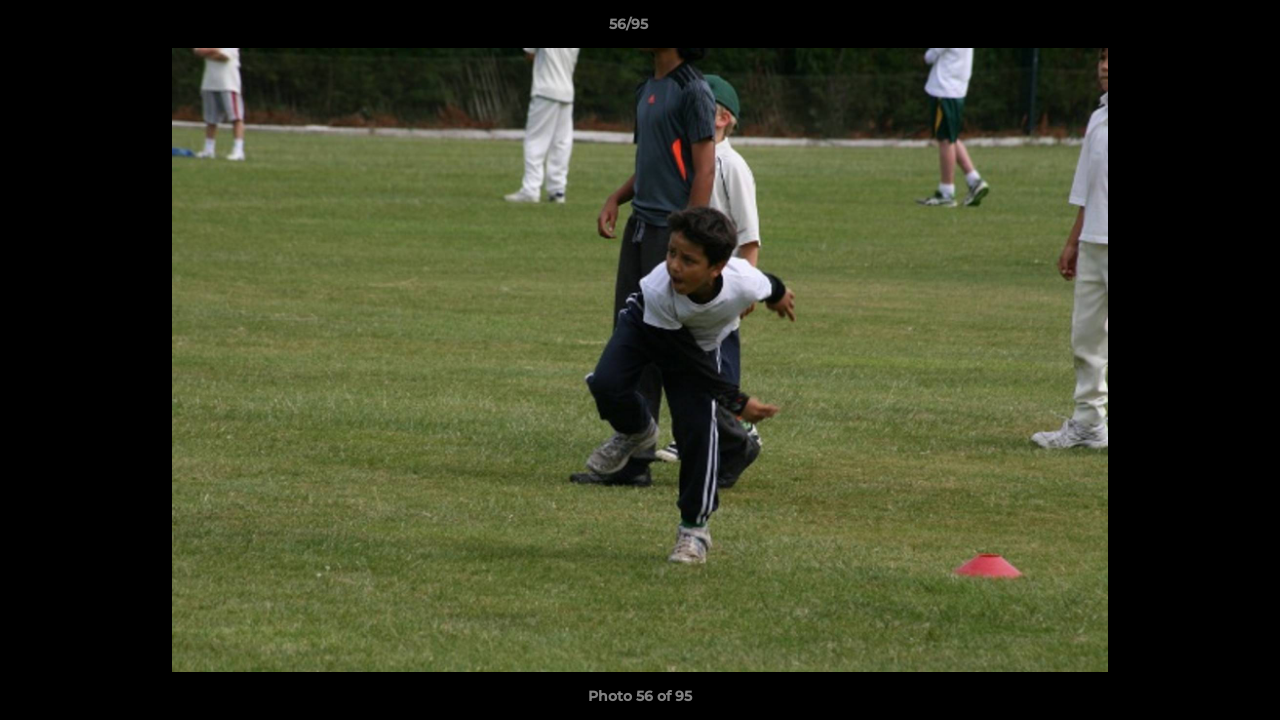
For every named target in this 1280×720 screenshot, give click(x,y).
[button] (1196, 29)
